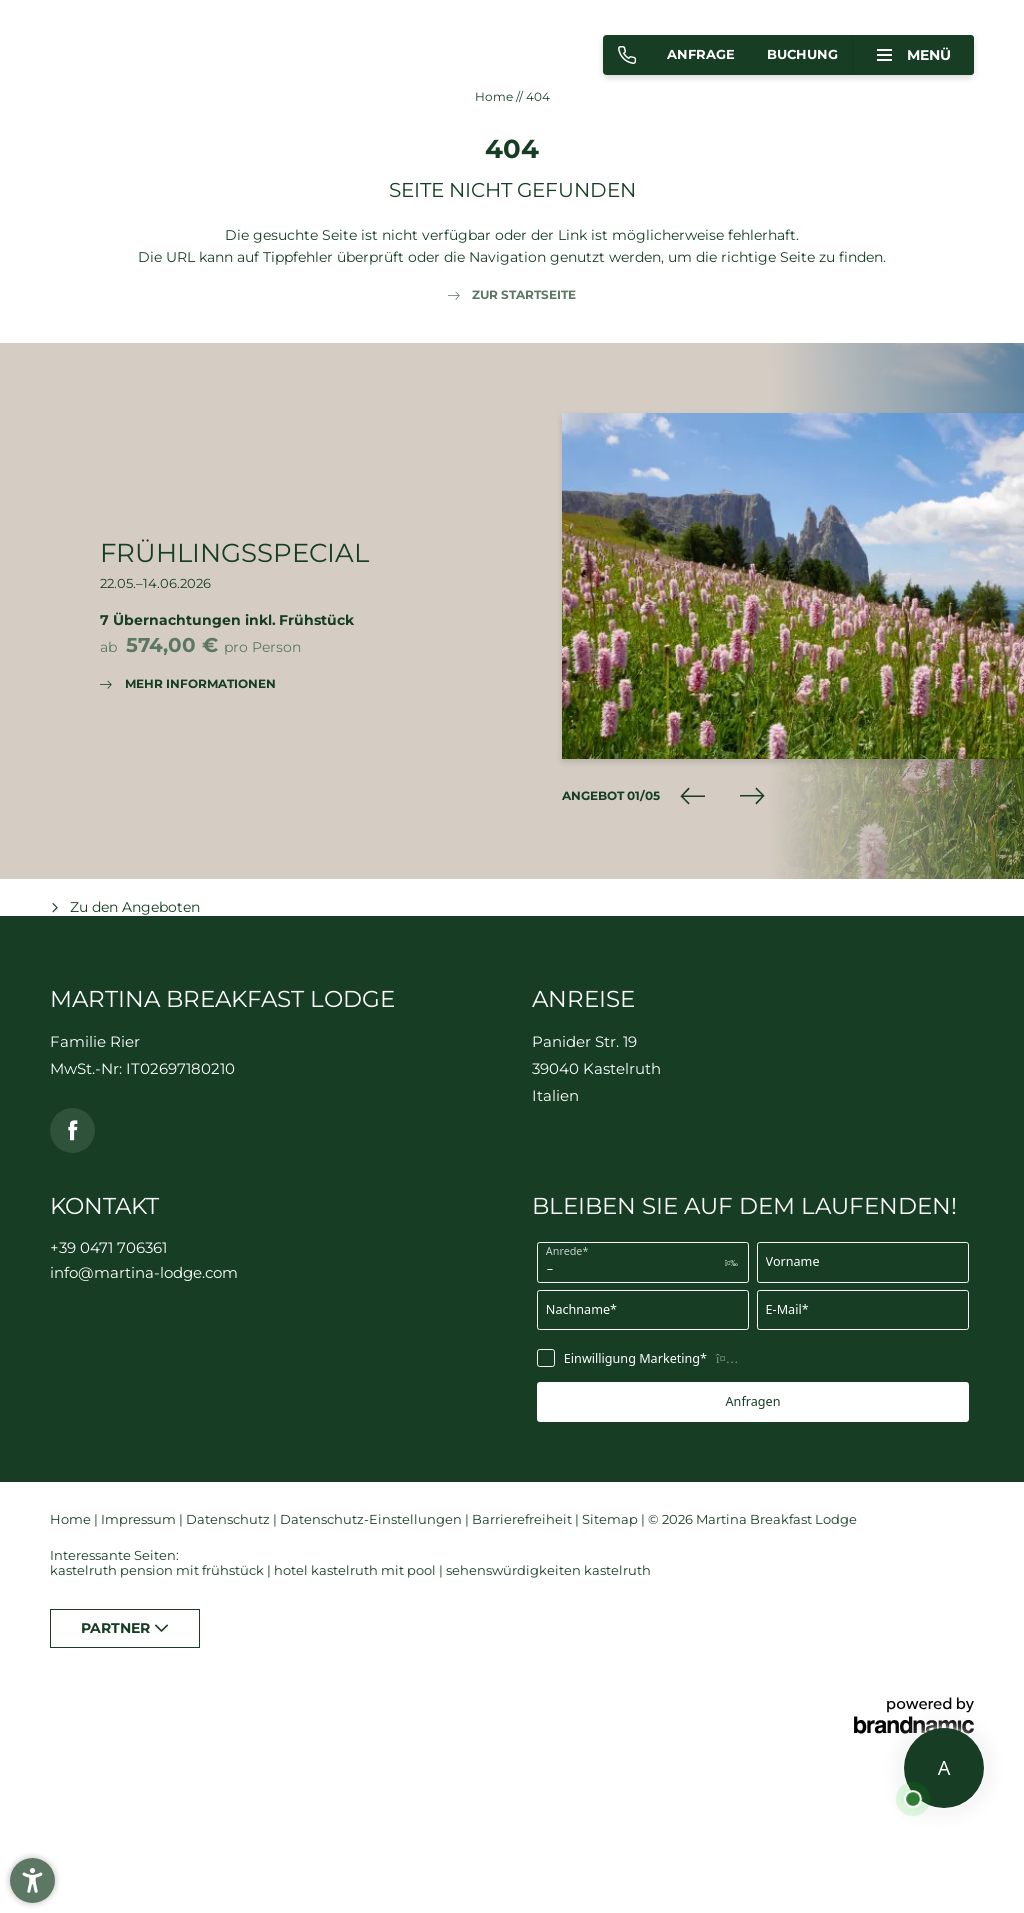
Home (495, 96)
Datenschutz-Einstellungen (372, 1519)
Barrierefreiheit (523, 1519)
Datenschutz (229, 1519)
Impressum (140, 1519)
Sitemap (611, 1519)
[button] (32, 1880)
